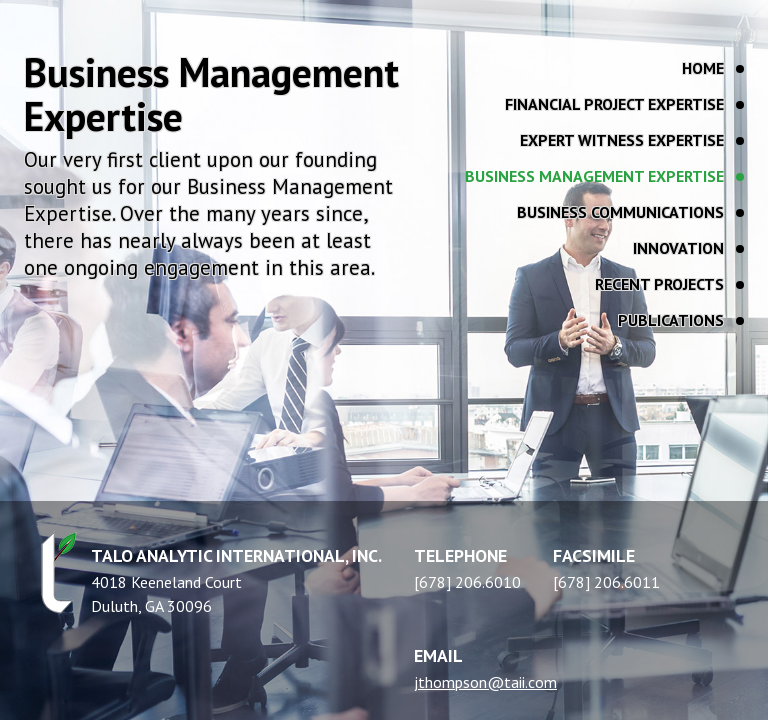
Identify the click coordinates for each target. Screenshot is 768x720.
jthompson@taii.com (485, 682)
